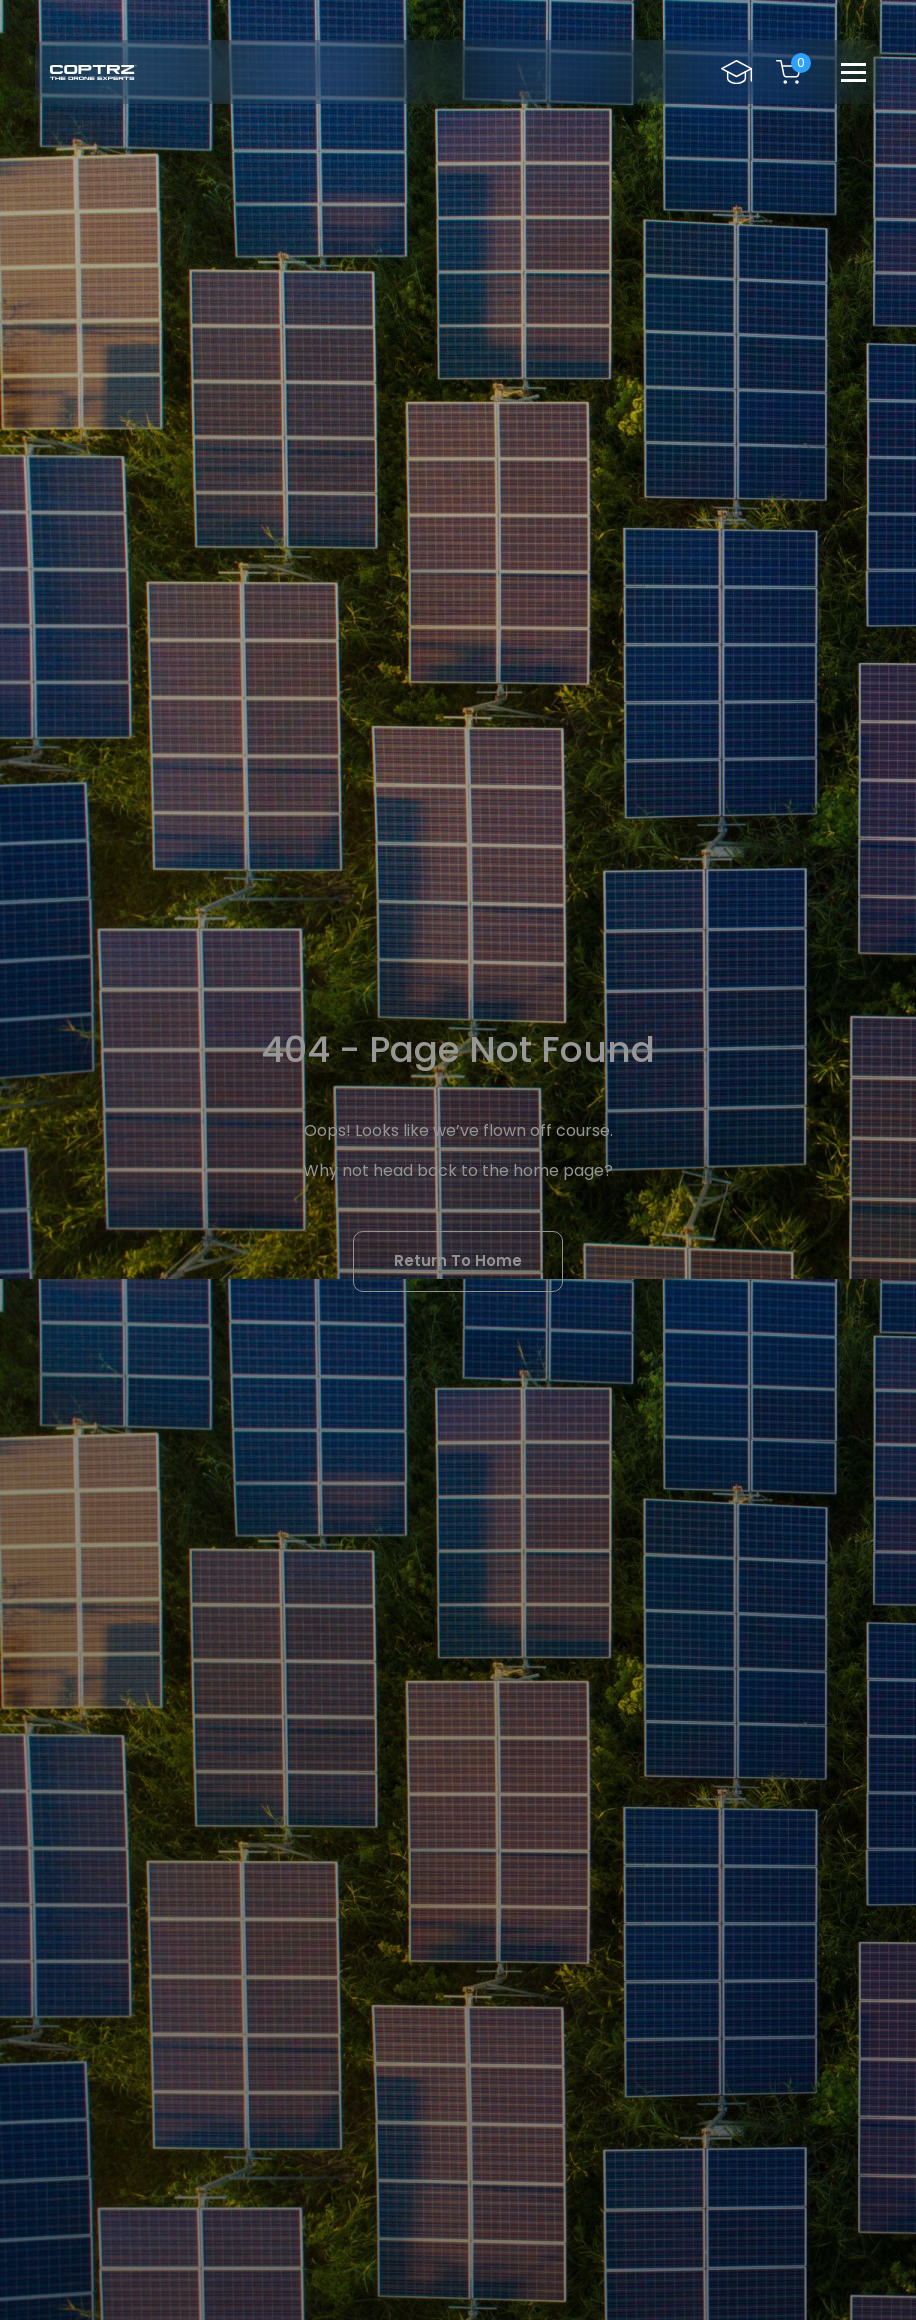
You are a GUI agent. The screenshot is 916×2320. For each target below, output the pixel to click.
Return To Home (458, 1260)
